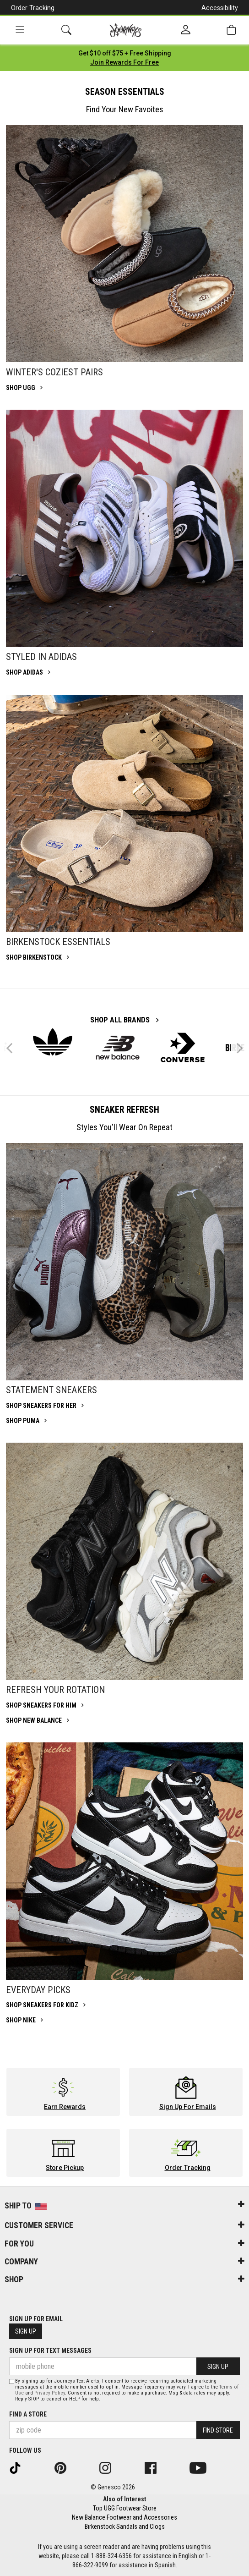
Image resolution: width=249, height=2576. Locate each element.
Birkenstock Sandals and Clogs (125, 2526)
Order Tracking (32, 7)
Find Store (218, 2430)
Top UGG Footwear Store (125, 2508)
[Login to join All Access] (124, 53)
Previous (15, 1051)
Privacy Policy (49, 2393)
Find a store (28, 2414)
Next (237, 1047)
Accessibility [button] (219, 7)
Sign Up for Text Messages (50, 2350)
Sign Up (25, 2331)
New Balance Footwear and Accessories (124, 2517)
